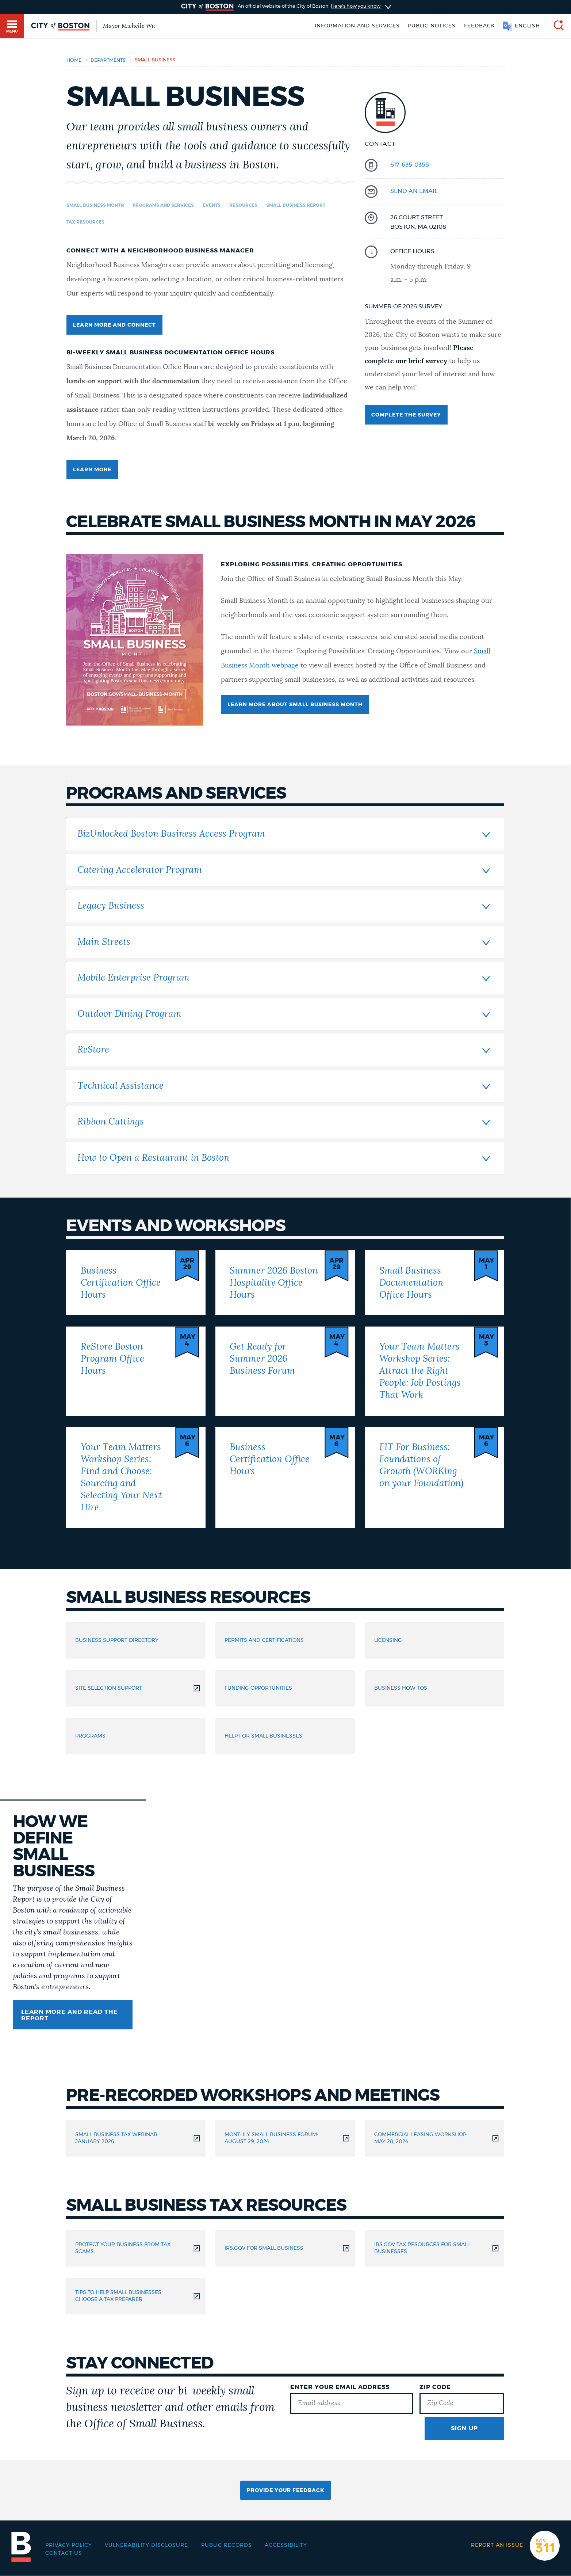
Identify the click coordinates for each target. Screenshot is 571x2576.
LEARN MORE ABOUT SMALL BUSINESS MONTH (295, 704)
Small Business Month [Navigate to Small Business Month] (95, 205)
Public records (226, 2545)
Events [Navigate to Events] (212, 205)
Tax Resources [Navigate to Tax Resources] (85, 222)
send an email (413, 191)
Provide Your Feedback (285, 2490)
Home (73, 60)
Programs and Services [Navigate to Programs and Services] (163, 205)
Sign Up (464, 2428)
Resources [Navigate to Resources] (243, 205)
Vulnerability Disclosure (146, 2545)
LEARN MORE (92, 469)
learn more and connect (114, 325)
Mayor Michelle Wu (129, 26)
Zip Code (435, 2387)
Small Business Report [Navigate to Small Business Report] (295, 205)
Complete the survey (406, 415)
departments (108, 60)
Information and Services (357, 25)
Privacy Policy (68, 2545)
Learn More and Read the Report (69, 2015)
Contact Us (63, 2553)
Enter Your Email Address (340, 2387)
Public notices (432, 25)
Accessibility (286, 2545)
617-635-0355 (409, 165)
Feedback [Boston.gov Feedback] (479, 25)
